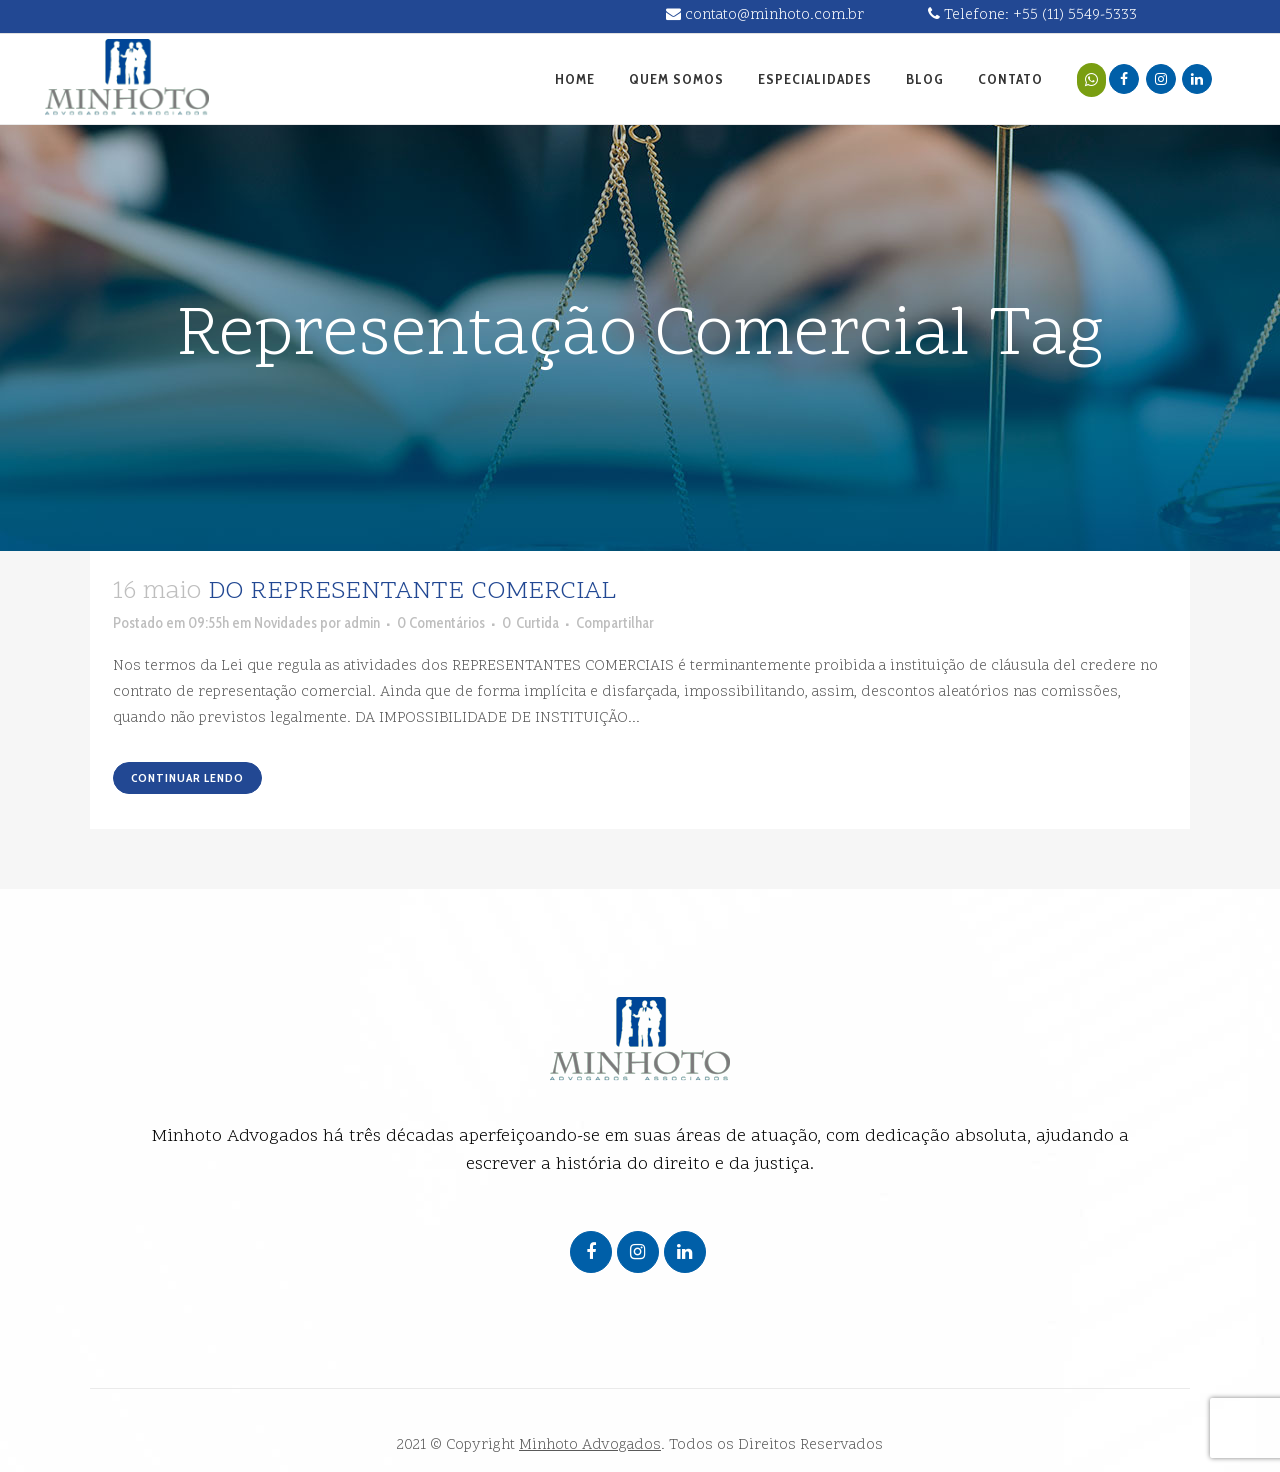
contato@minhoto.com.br (765, 15)
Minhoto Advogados (590, 1445)
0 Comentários (441, 623)
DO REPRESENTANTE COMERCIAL (412, 592)
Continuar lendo (187, 777)
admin (362, 623)
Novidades (285, 623)
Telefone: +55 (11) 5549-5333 (1032, 15)
